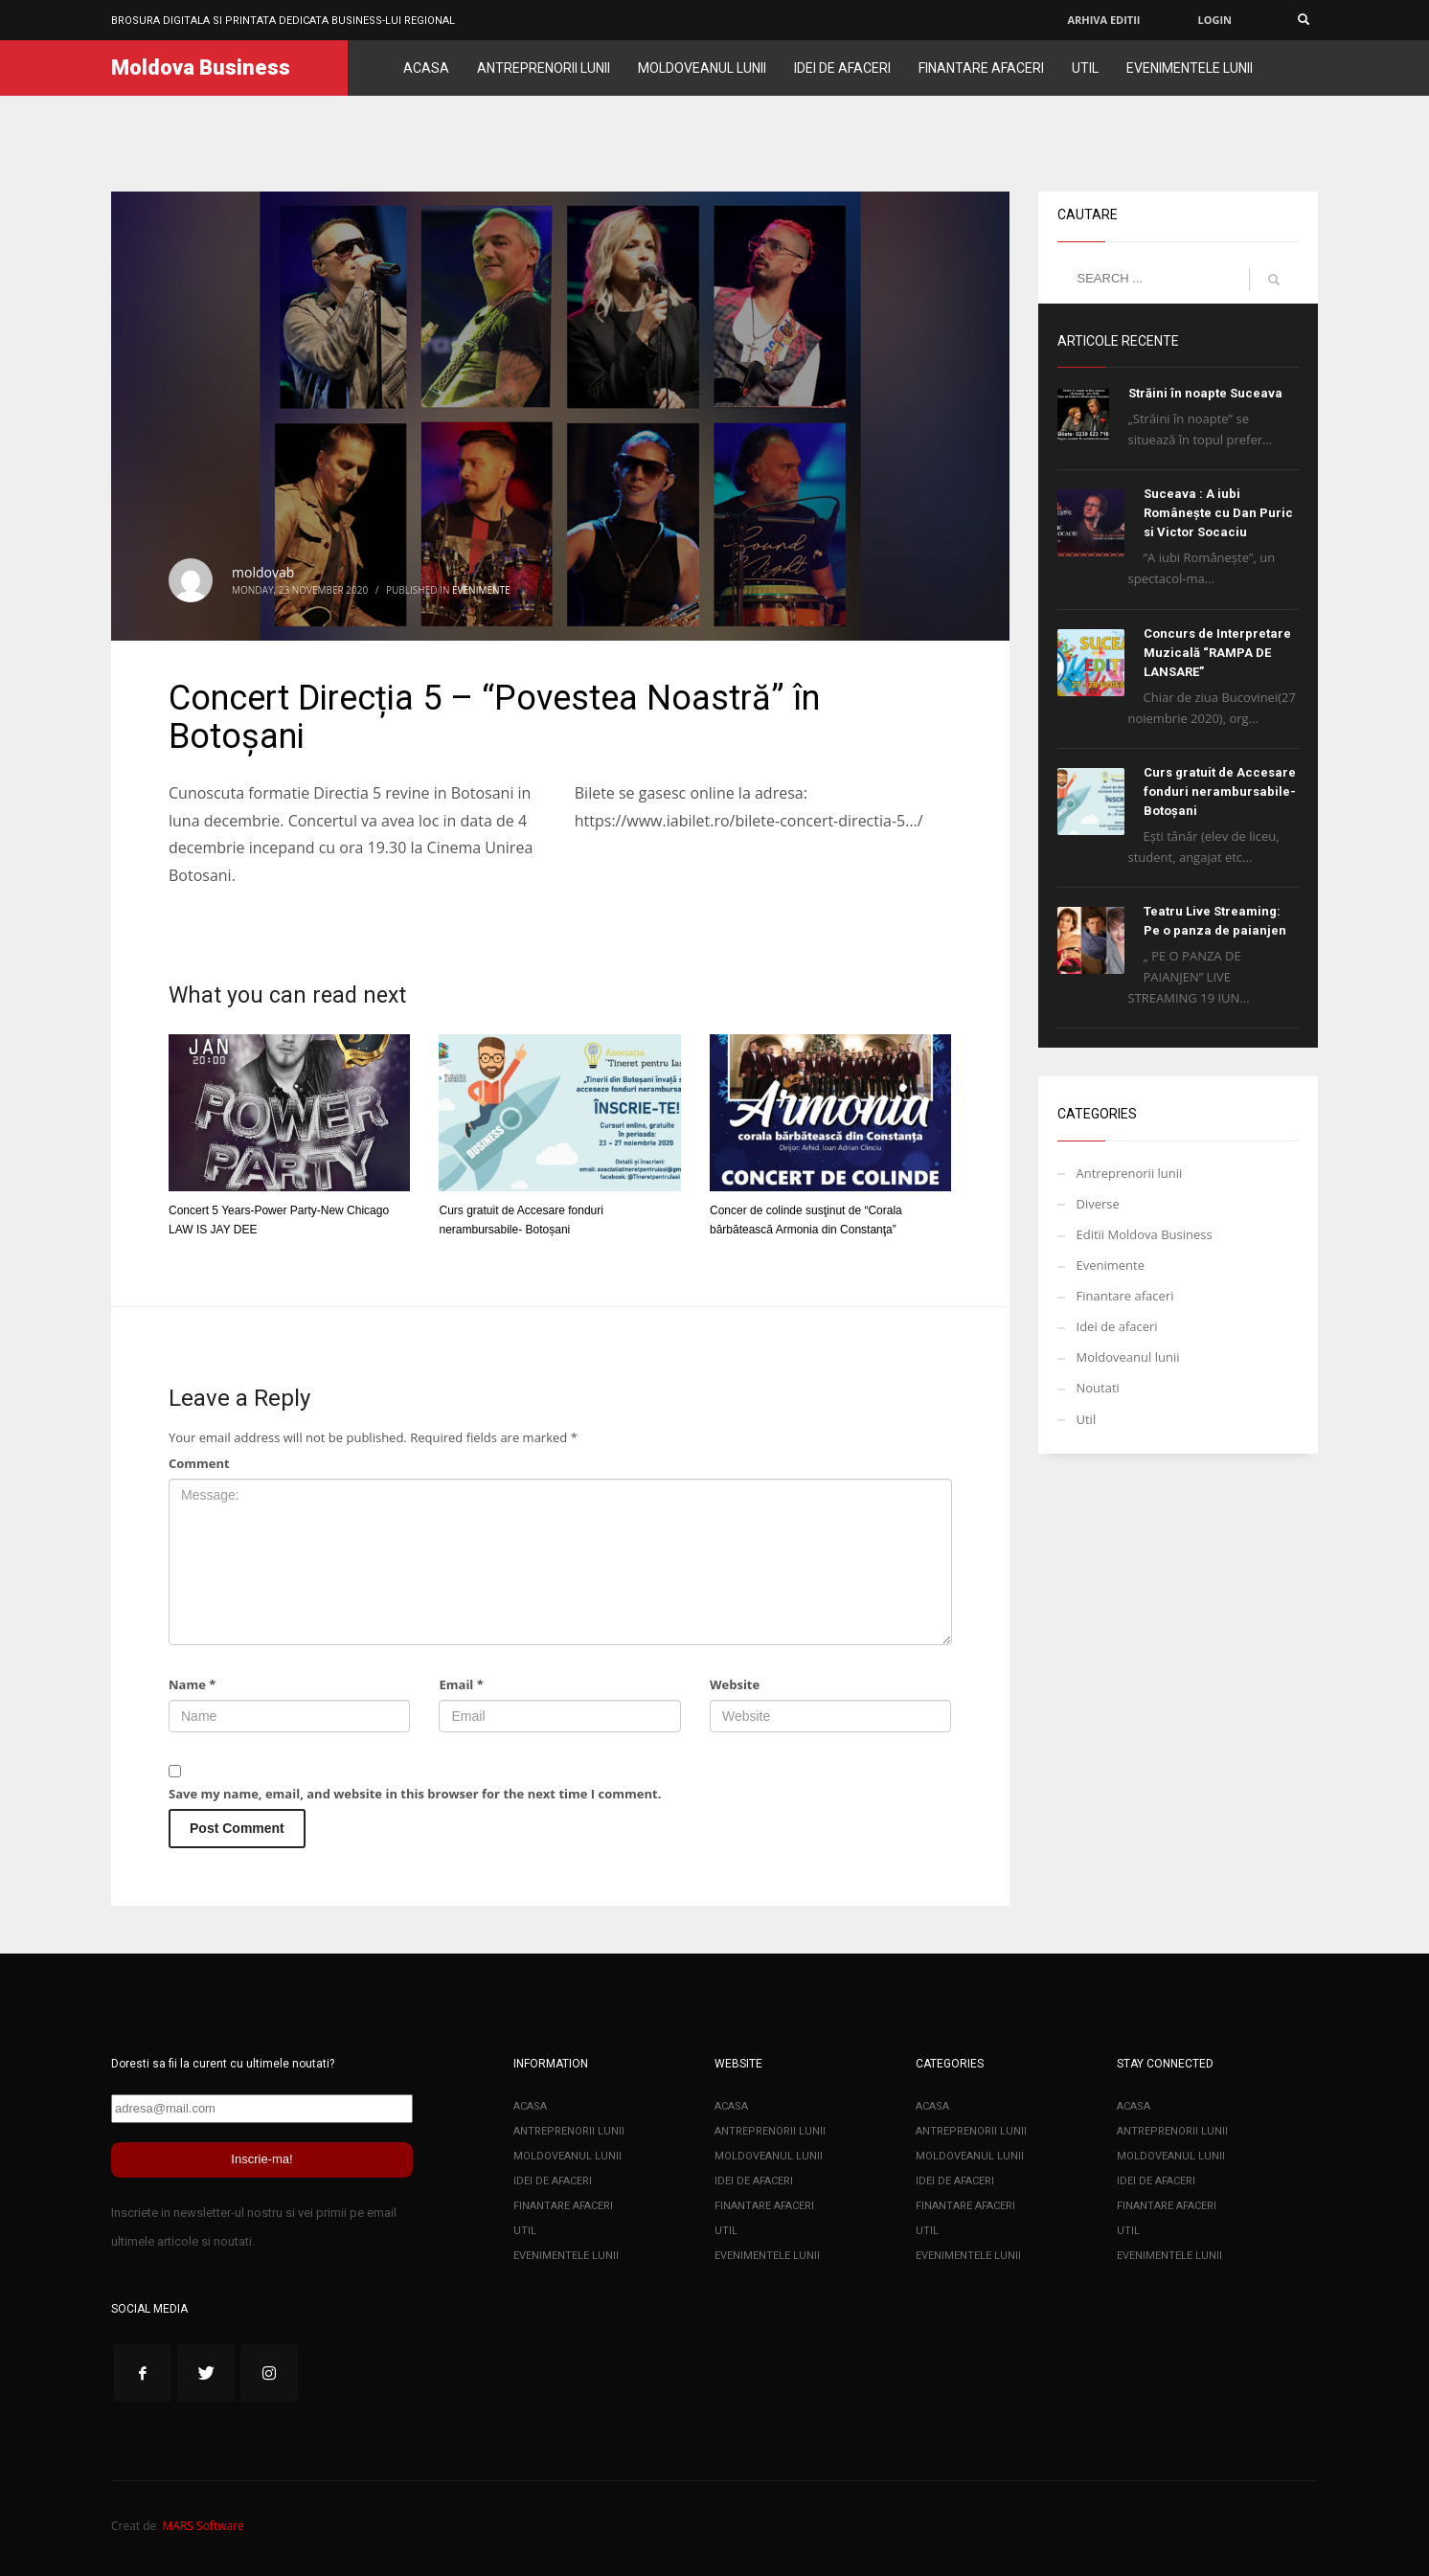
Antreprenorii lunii (1130, 1173)
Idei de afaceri (1117, 1326)
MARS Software (203, 2526)
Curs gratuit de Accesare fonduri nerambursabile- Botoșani (1220, 791)
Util (1087, 1419)
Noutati (1098, 1387)
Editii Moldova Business (1145, 1234)
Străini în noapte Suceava (1205, 393)
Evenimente (481, 590)
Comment (199, 1463)
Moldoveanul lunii (1128, 1357)
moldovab (263, 572)
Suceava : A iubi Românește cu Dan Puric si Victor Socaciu (1218, 512)
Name (192, 1684)
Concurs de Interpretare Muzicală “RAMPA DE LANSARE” (1217, 652)
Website (735, 1684)
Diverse (1098, 1203)
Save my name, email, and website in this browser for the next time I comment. (415, 1793)
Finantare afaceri (1125, 1295)
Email (461, 1684)
